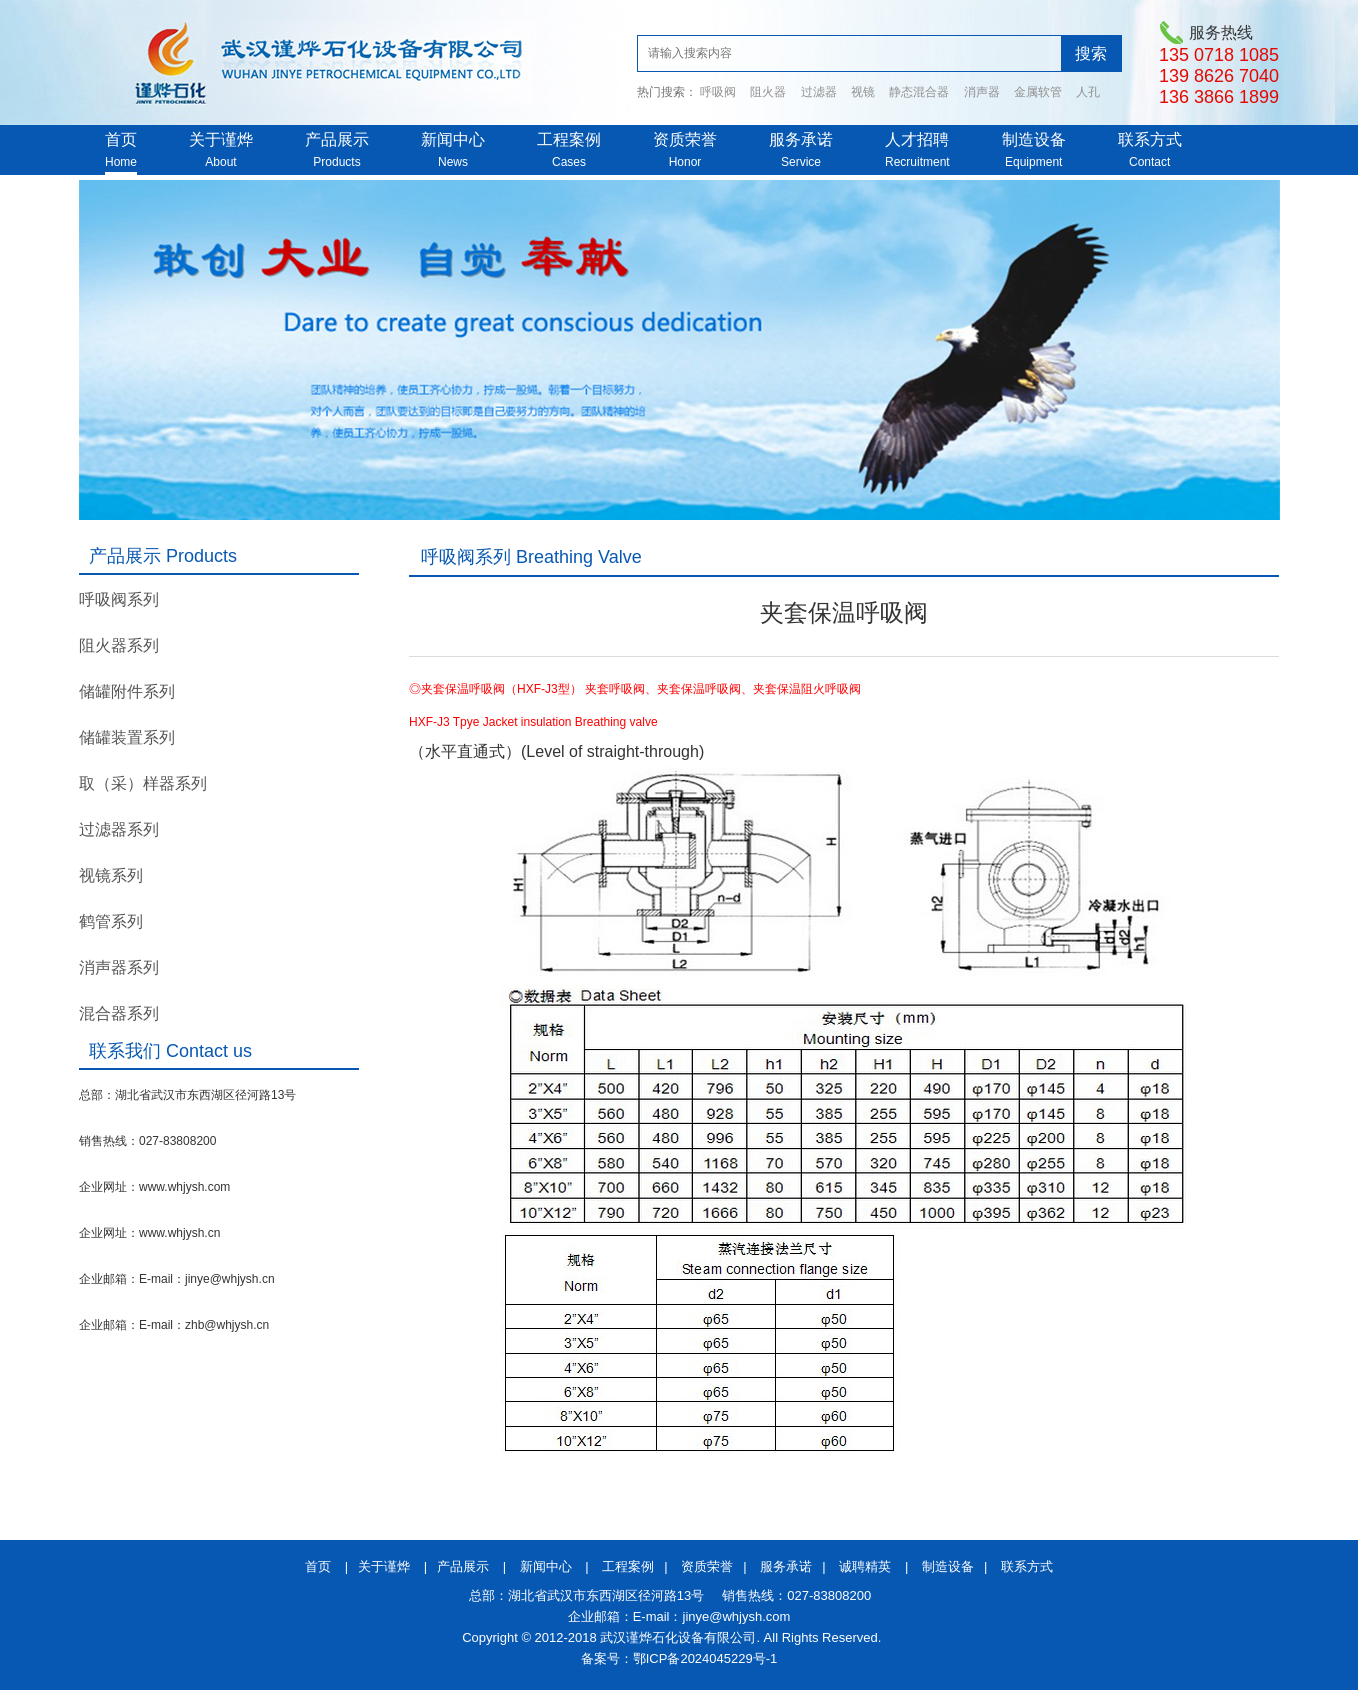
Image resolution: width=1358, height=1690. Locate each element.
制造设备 (1034, 139)
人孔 (1088, 92)
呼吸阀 (718, 92)
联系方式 (1150, 139)
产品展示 (337, 139)
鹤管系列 (111, 921)
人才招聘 (917, 139)
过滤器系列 (119, 829)
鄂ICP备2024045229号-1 (705, 1658)
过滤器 (819, 92)
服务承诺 (801, 139)
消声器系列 (119, 967)
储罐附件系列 (127, 691)
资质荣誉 (685, 139)
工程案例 (569, 139)
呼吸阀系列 (119, 599)
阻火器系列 (119, 645)
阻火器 (768, 92)
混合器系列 (119, 1013)
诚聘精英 (865, 1566)
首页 (121, 139)
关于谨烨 (221, 139)
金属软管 (1038, 92)
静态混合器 (919, 92)
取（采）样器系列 (143, 783)
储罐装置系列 (127, 737)
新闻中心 (453, 139)
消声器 (982, 92)
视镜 (863, 92)
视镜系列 (111, 875)
